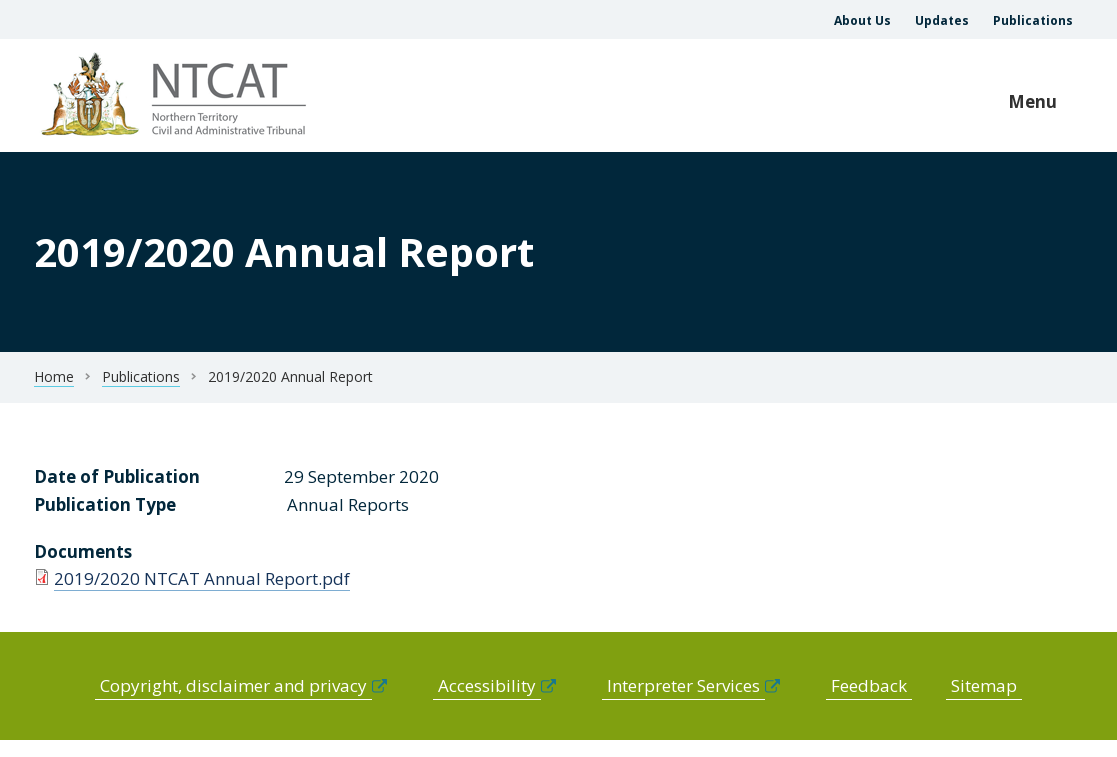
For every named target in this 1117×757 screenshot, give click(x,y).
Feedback (869, 685)
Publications (1033, 20)
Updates (942, 20)
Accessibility (487, 685)
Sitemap (984, 685)
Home (54, 376)
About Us (862, 20)
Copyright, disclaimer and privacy (233, 685)
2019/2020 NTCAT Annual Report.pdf (202, 578)
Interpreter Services (683, 685)
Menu (1032, 101)
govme (176, 95)
